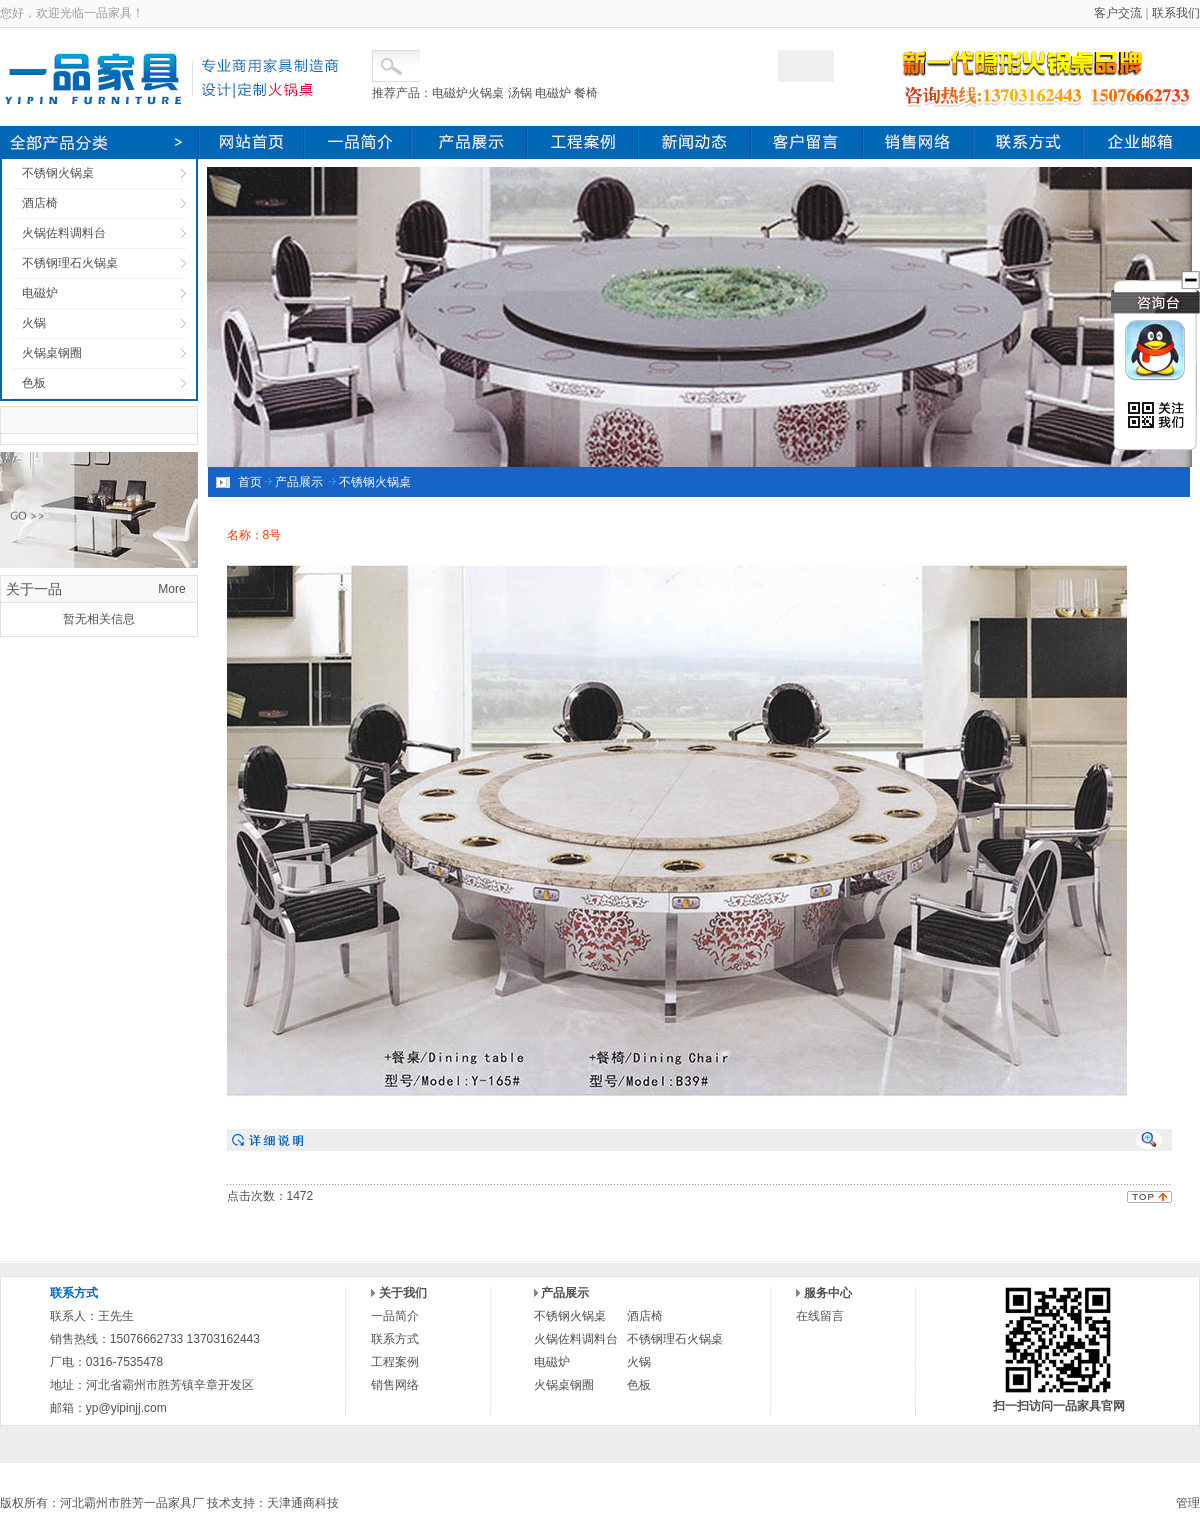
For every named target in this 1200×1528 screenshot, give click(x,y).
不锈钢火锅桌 (58, 173)
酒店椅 (40, 203)
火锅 (34, 323)
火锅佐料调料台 (64, 233)
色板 (34, 383)
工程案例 (395, 1362)
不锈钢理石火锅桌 (70, 263)
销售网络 (395, 1385)
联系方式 (395, 1339)
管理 (1188, 1503)
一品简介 (395, 1316)
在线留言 (820, 1316)
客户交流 (1118, 13)
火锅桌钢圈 (52, 353)
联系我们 (1176, 13)
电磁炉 (40, 293)
